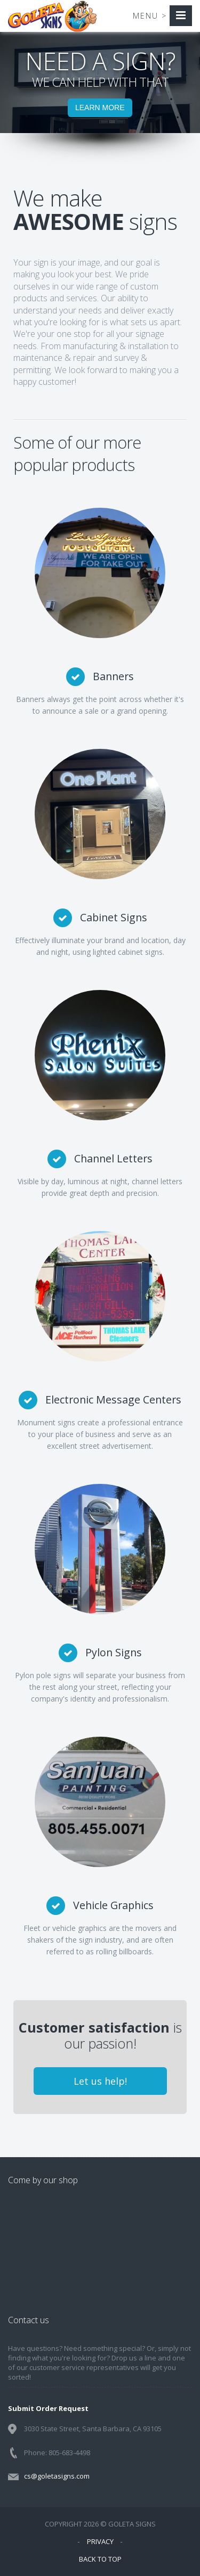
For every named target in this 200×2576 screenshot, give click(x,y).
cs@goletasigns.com (57, 2476)
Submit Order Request (48, 2408)
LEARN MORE (100, 107)
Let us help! (100, 2081)
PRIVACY (100, 2541)
